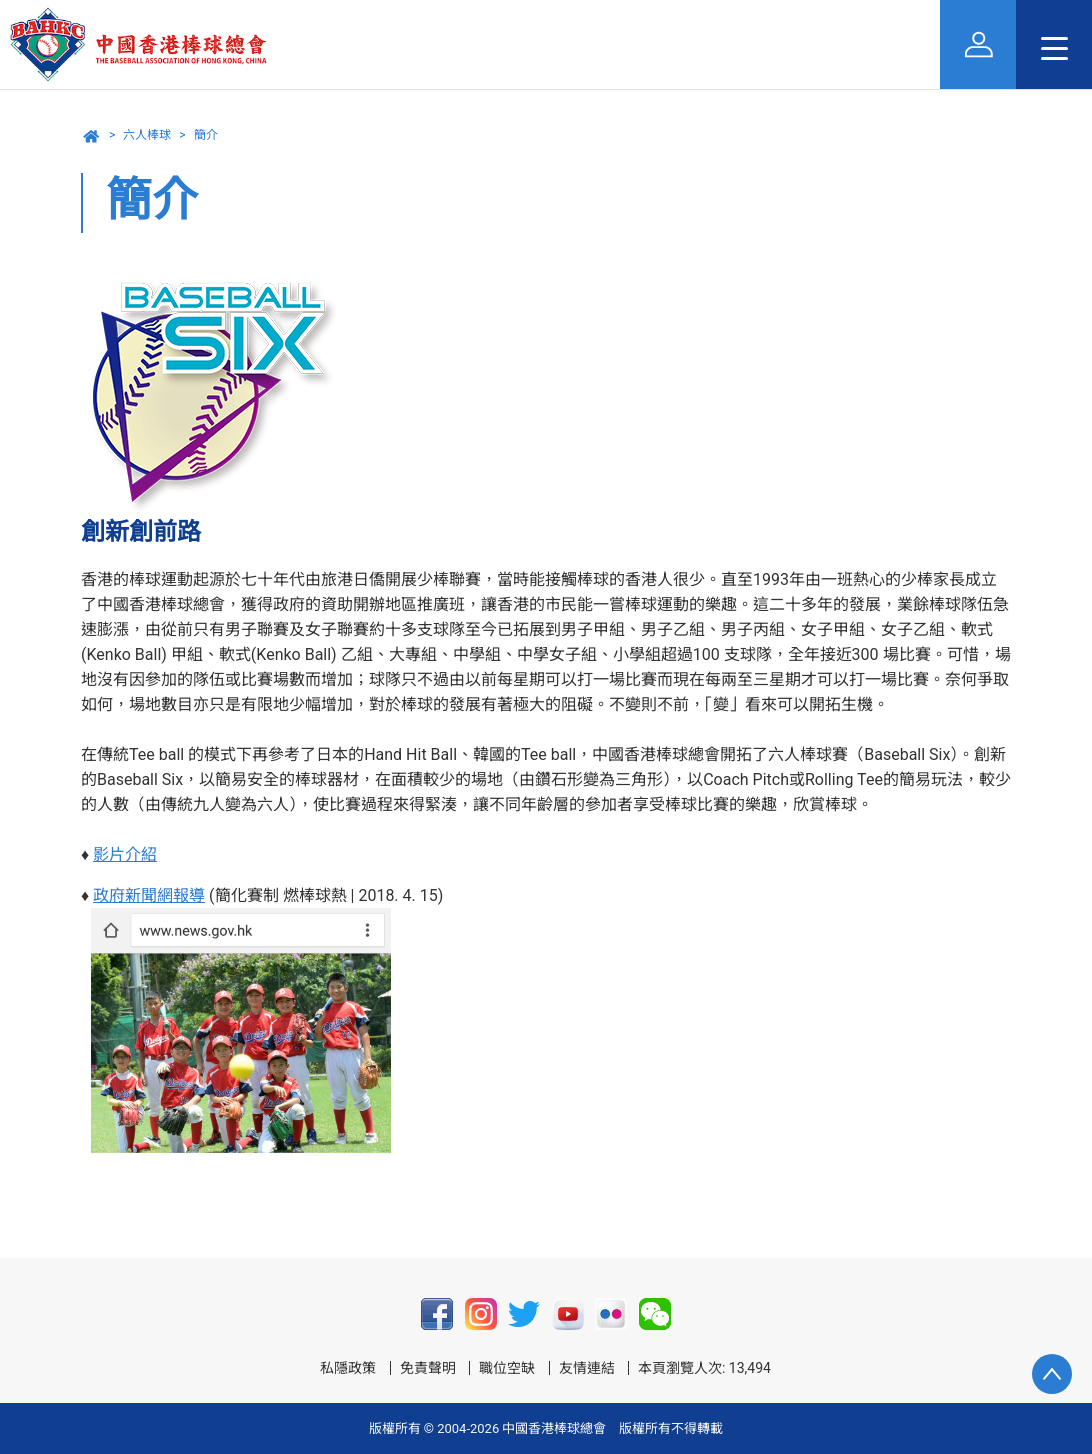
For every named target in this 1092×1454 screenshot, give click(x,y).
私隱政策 (348, 1368)
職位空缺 (507, 1368)
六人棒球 (147, 135)
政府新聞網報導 (149, 895)
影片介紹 (125, 854)
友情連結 (587, 1368)
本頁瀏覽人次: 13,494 (704, 1368)
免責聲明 (428, 1368)
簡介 (206, 135)
